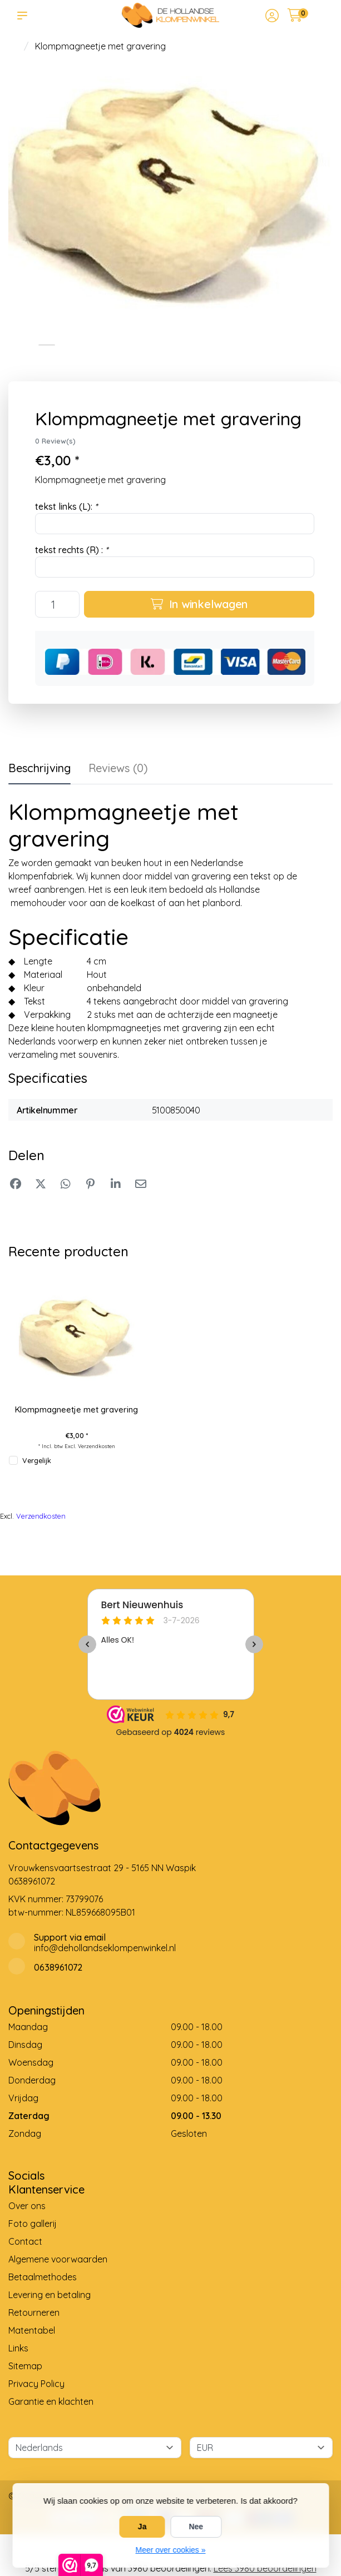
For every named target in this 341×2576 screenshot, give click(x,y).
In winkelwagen (199, 604)
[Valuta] (261, 2447)
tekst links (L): (66, 506)
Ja (142, 2526)
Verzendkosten (96, 1446)
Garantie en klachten (50, 2401)
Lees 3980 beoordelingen (265, 2568)
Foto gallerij (32, 2223)
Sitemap (25, 2365)
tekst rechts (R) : (71, 549)
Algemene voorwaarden (57, 2259)
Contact (25, 2241)
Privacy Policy (36, 2383)
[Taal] (94, 2447)
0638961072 (31, 1881)
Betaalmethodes (42, 2276)
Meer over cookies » (170, 2549)
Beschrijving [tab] (39, 768)
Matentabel (31, 2330)
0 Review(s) (55, 440)
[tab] (118, 770)
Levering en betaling (49, 2294)
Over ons (27, 2205)
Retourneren (34, 2312)
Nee (196, 2526)
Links (18, 2348)
